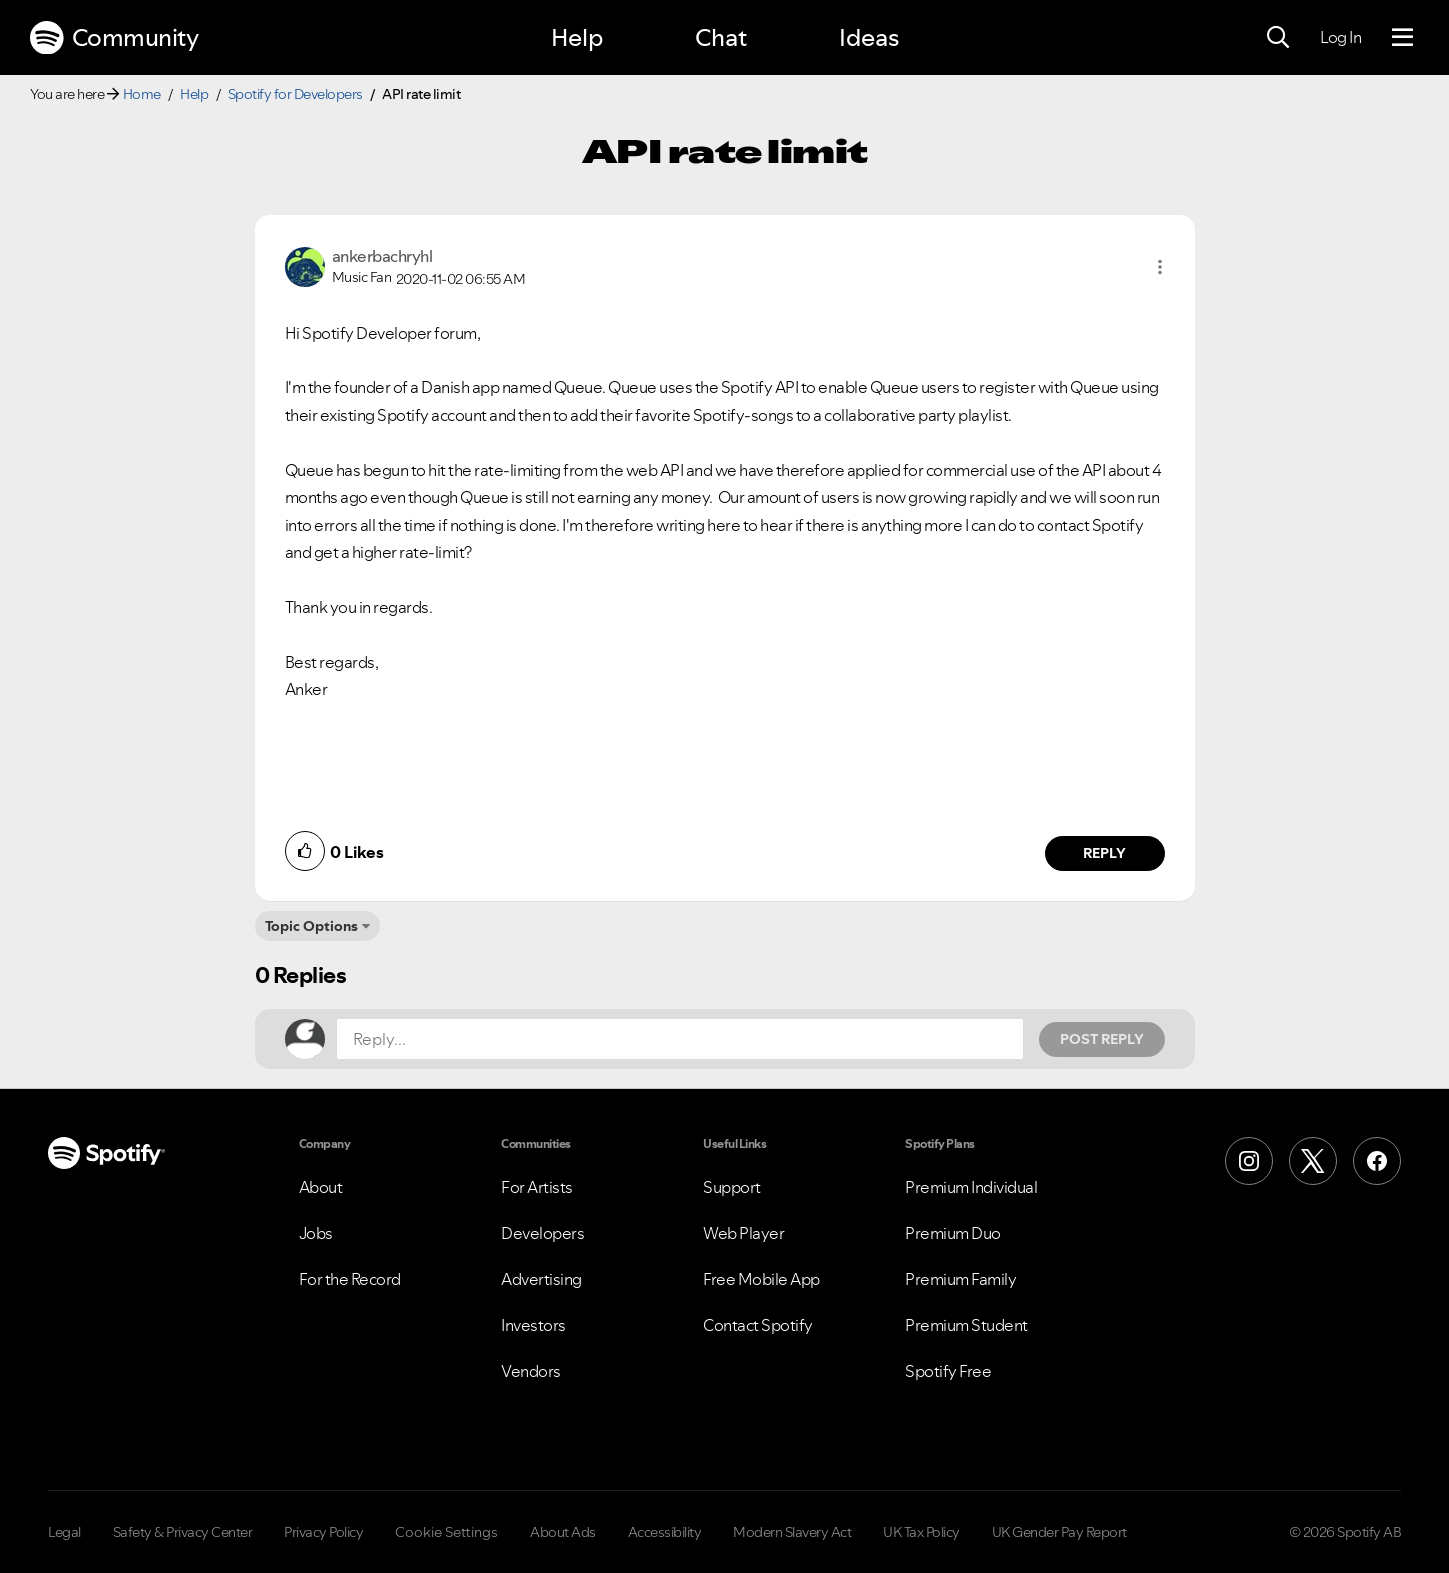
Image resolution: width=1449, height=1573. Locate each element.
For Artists (537, 1187)
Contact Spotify (758, 1325)
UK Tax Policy (921, 1532)
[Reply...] (680, 1039)
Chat (721, 37)
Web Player (743, 1233)
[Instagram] (1249, 1161)
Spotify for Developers (295, 94)
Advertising (541, 1279)
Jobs (316, 1233)
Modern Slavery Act (792, 1532)
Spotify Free (948, 1371)
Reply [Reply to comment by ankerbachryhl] (1104, 853)
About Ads (563, 1532)
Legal (64, 1532)
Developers (542, 1233)
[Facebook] (1377, 1161)
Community (114, 38)
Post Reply (1102, 1039)
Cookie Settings (446, 1532)
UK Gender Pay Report (1059, 1532)
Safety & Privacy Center (183, 1532)
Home (142, 94)
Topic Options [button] (311, 926)
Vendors (531, 1371)
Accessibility (665, 1532)
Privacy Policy (323, 1532)
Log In (1340, 37)
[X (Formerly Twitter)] (1313, 1161)
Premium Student (966, 1325)
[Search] (1278, 38)
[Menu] (1402, 38)
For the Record (350, 1279)
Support (732, 1187)
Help (577, 37)
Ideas (869, 37)
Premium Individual (971, 1187)
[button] (1160, 267)
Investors (533, 1325)
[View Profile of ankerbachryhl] (382, 256)
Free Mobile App (761, 1279)
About (321, 1187)
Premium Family (960, 1279)
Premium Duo (953, 1233)
